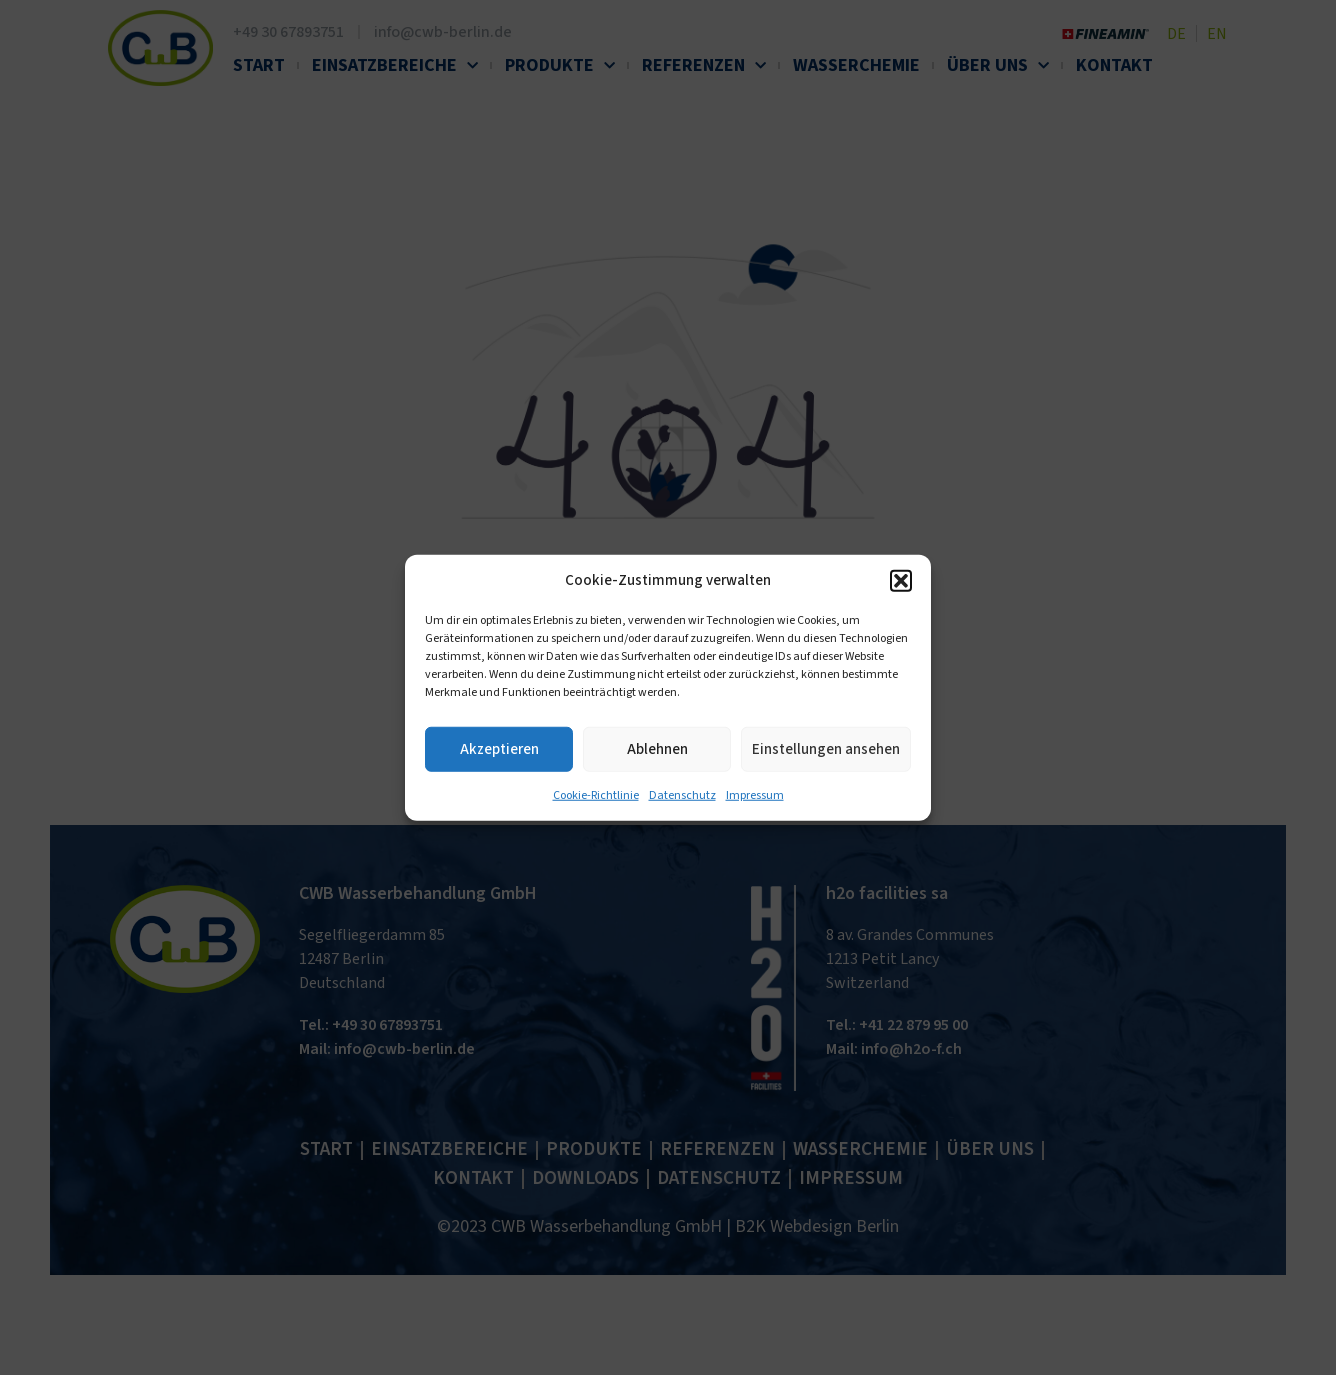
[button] (901, 581)
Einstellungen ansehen (826, 748)
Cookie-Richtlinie (596, 795)
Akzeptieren (499, 748)
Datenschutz (682, 795)
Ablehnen (657, 748)
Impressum (755, 795)
